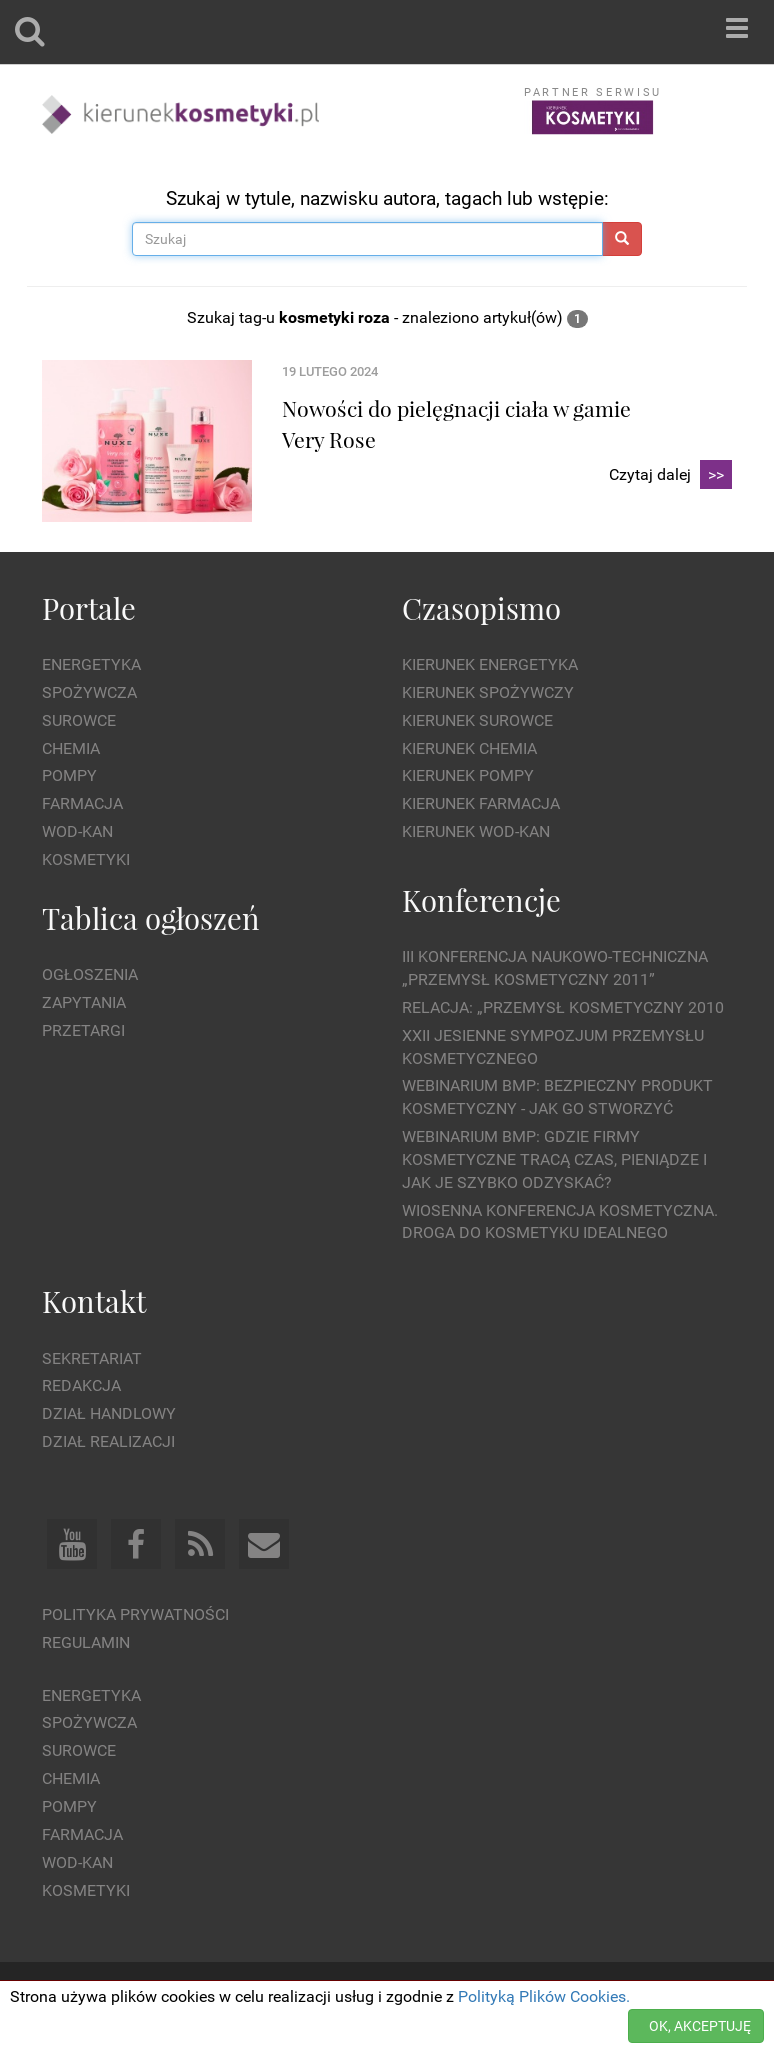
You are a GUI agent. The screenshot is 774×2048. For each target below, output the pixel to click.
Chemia (71, 748)
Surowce (79, 720)
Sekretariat (92, 1358)
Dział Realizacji (108, 1441)
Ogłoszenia (90, 974)
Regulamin (86, 1642)
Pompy (69, 775)
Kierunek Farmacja (481, 803)
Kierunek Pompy (468, 775)
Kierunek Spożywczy (488, 692)
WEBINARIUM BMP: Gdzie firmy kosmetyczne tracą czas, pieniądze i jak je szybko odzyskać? (554, 1159)
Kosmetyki (86, 859)
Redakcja (81, 1385)
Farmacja (82, 803)
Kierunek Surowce (477, 720)
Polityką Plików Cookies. (544, 1996)
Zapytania (84, 1002)
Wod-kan (77, 831)
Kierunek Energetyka (490, 664)
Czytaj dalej (670, 475)
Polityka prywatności (135, 1614)
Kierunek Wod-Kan (476, 831)
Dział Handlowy (109, 1413)
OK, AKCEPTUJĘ (700, 2026)
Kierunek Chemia (469, 748)
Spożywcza (89, 692)
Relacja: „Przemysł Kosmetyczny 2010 (563, 1007)
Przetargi (83, 1030)
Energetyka (91, 664)
